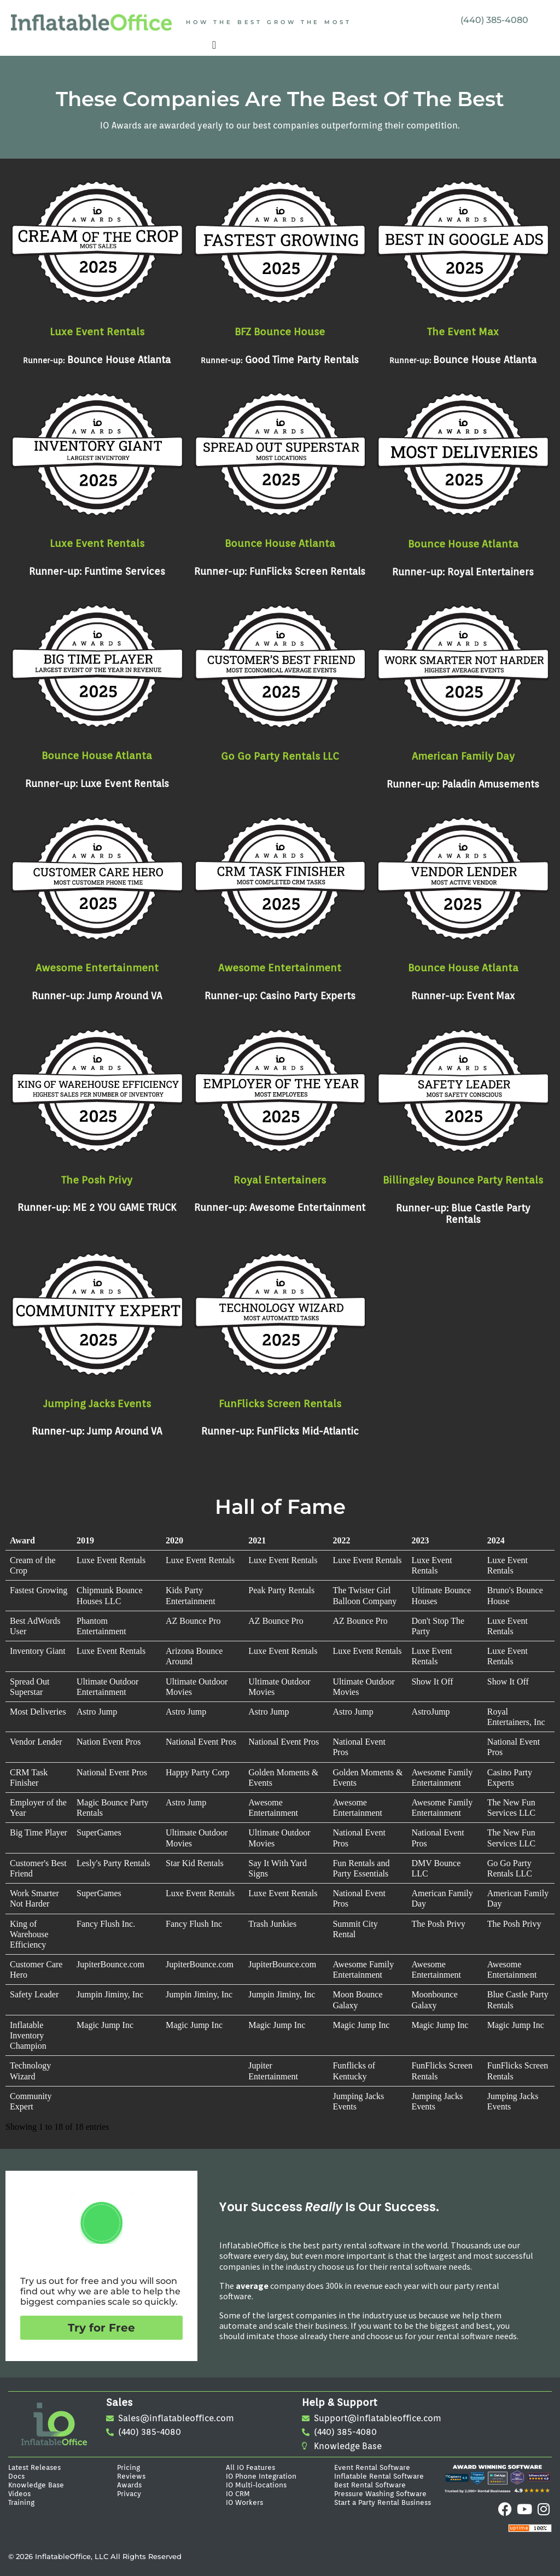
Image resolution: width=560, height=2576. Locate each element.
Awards (129, 2484)
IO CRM (238, 2493)
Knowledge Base (36, 2484)
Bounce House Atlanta (280, 543)
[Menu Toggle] (214, 44)
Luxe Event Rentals (97, 331)
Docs (16, 2476)
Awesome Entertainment (97, 967)
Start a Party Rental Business (382, 2502)
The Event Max (463, 331)
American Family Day (463, 756)
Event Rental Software (372, 2467)
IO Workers (244, 2502)
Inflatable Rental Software (379, 2476)
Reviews (131, 2476)
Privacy (129, 2493)
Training (21, 2502)
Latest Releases (34, 2467)
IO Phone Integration (261, 2476)
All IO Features (250, 2467)
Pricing (128, 2467)
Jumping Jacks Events (97, 1403)
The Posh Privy (96, 1180)
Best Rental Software (370, 2484)
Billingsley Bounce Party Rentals (463, 1180)
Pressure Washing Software (380, 2493)
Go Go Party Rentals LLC (280, 756)
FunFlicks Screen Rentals (280, 1403)
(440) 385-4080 (494, 20)
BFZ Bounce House (280, 331)
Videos (19, 2493)
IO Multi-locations (256, 2484)
